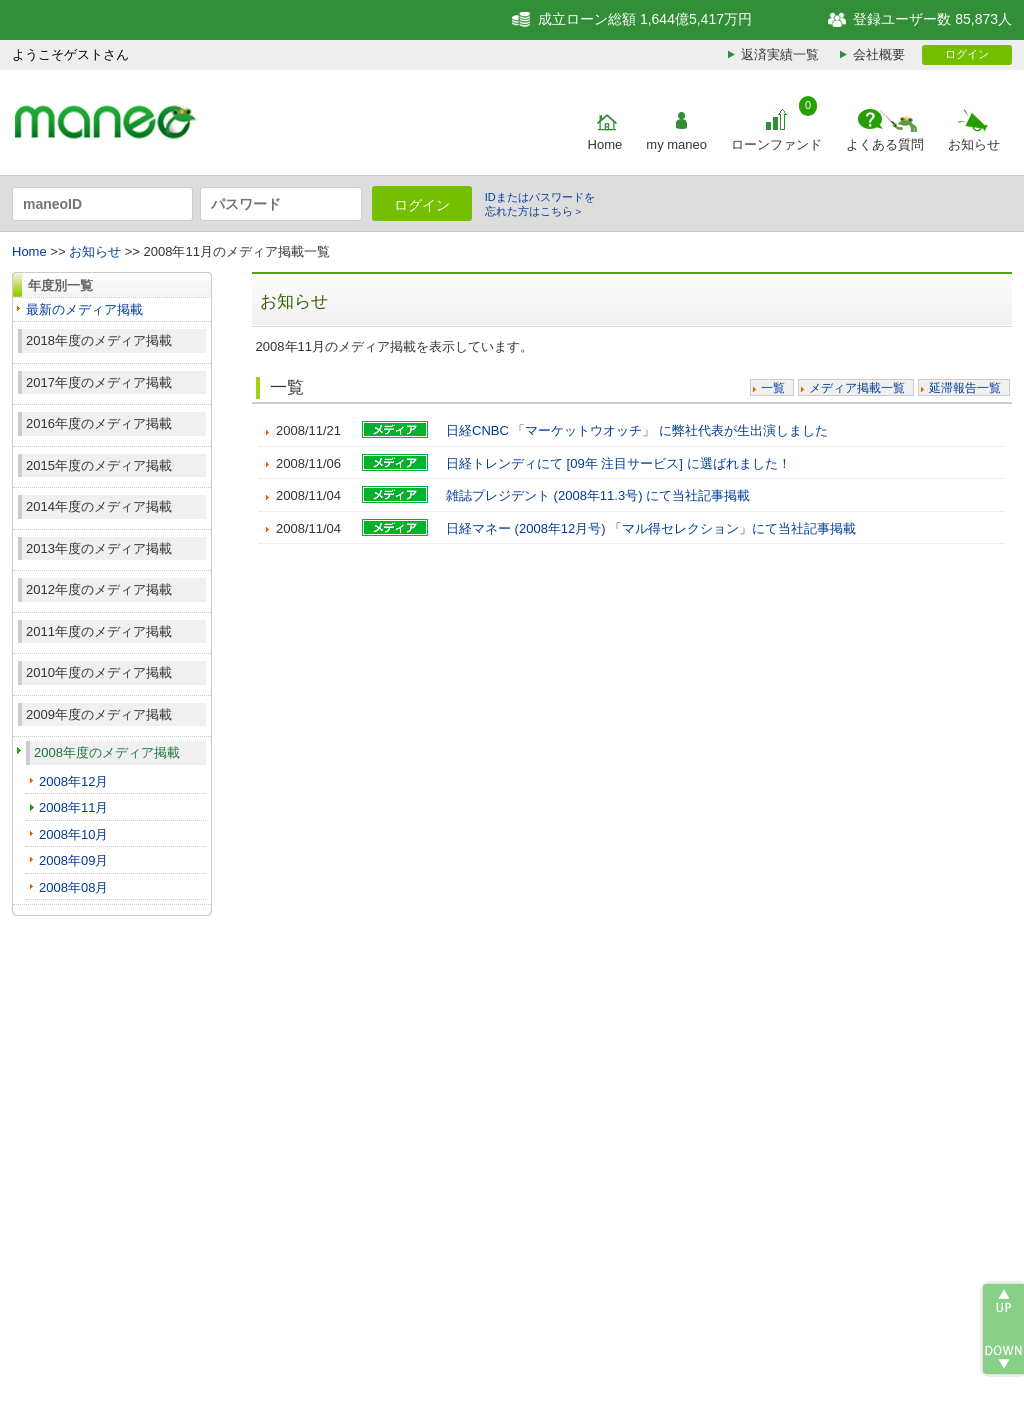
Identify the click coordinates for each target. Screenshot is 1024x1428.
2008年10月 (73, 834)
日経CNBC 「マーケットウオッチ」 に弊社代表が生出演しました (637, 430)
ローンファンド (776, 144)
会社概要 (879, 54)
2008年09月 (73, 860)
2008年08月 (73, 887)
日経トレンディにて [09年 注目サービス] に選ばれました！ (618, 463)
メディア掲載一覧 (857, 388)
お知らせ (974, 144)
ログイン (967, 54)
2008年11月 (73, 807)
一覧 (773, 388)
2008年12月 (73, 781)
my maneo (676, 144)
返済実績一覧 (780, 54)
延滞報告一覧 (965, 388)
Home (605, 144)
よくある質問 (885, 144)
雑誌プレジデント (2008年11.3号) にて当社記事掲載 (598, 495)
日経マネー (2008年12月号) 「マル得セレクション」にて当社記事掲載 (651, 528)
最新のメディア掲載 (84, 309)
